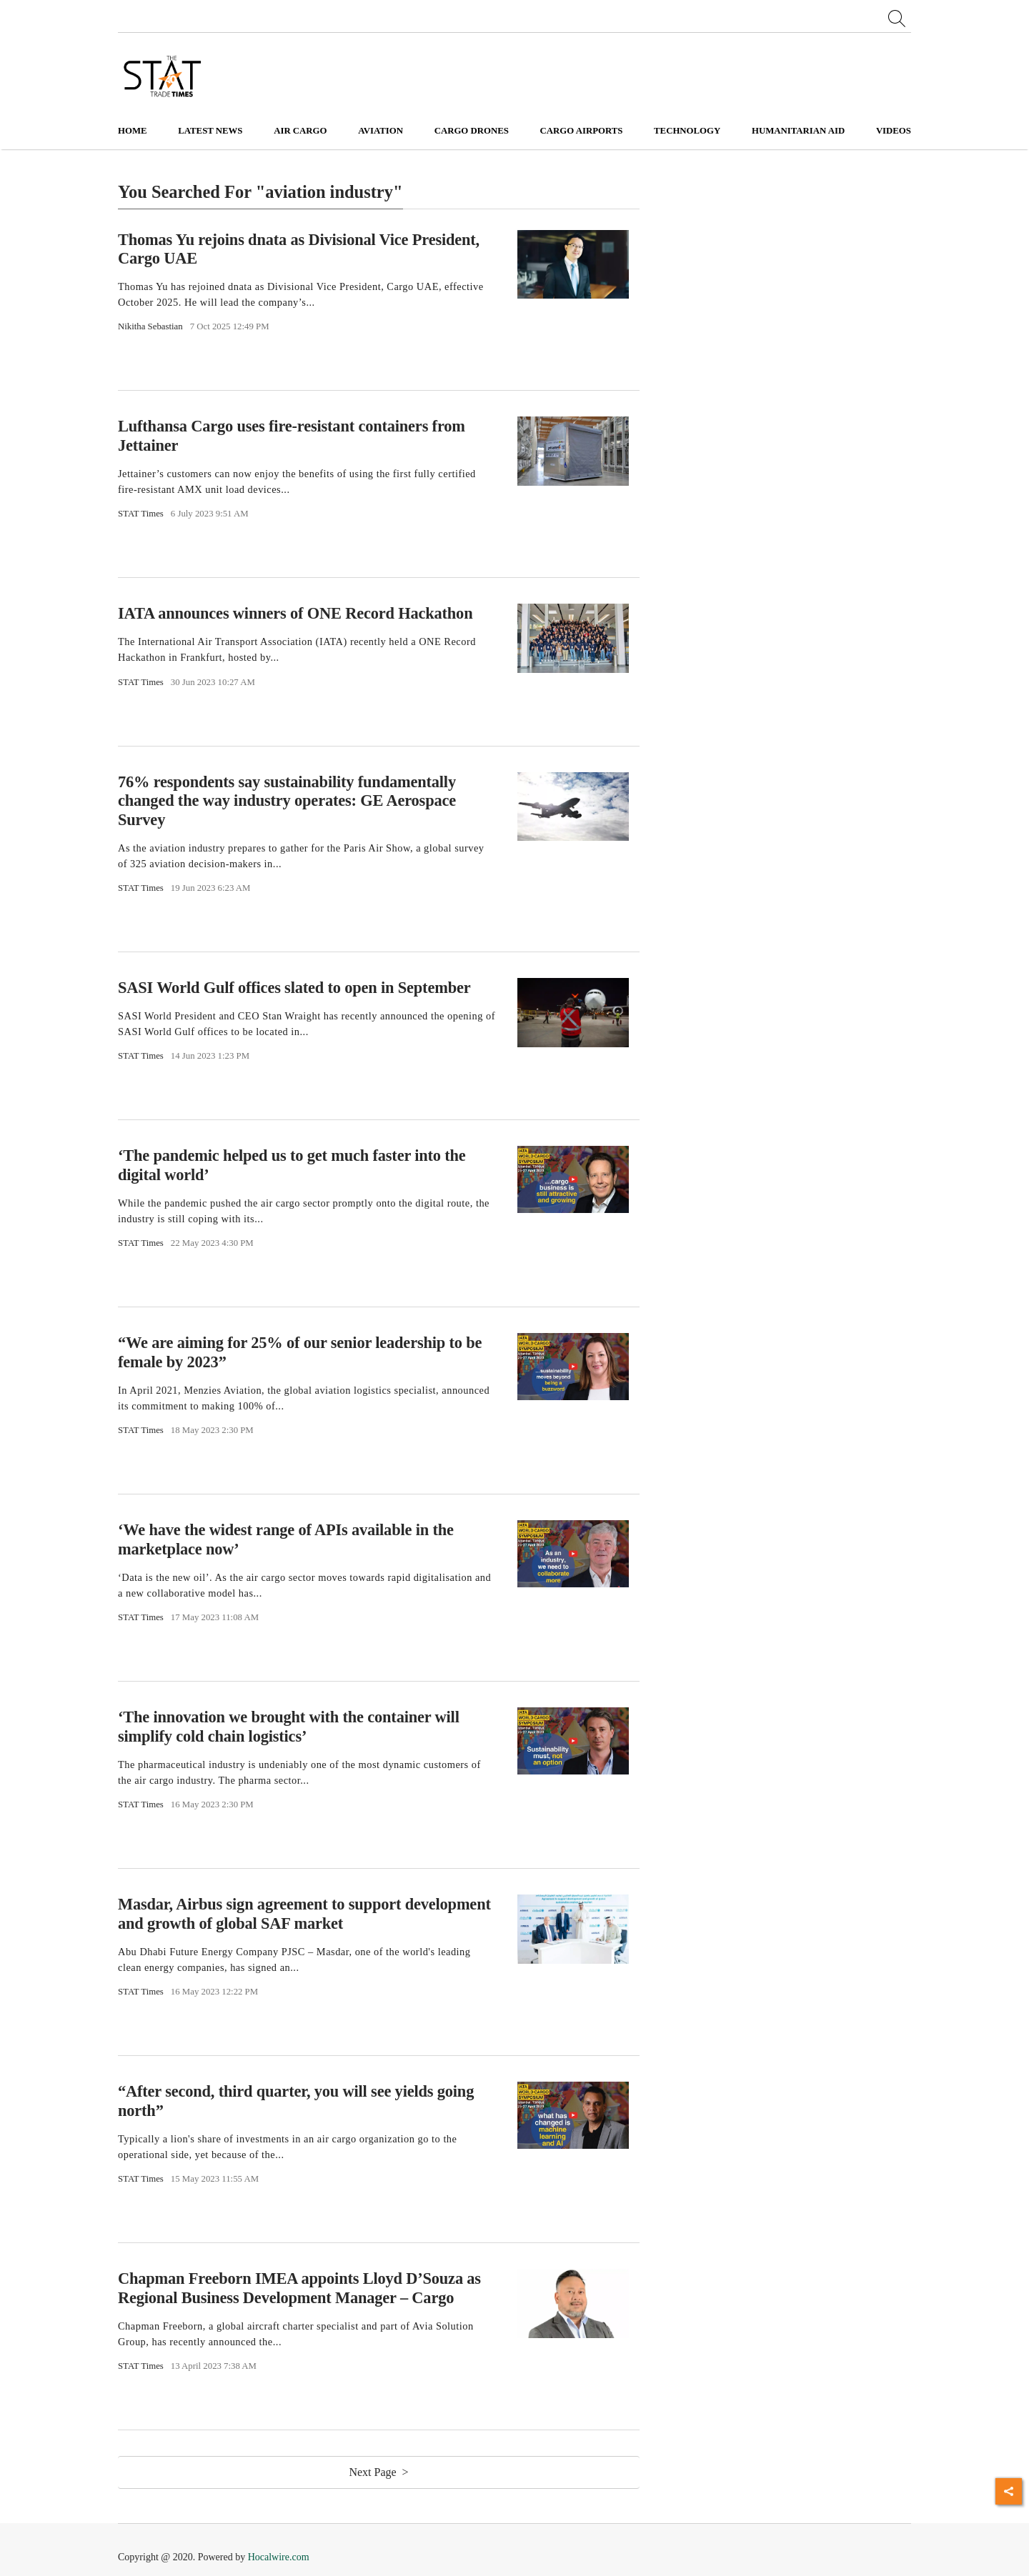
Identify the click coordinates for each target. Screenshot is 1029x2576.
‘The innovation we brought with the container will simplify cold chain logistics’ (288, 1726)
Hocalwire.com (278, 2557)
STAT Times (141, 514)
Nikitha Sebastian (150, 326)
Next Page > (378, 2472)
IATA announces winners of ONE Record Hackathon (295, 613)
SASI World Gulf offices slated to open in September (294, 988)
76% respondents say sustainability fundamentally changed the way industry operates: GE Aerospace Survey (287, 801)
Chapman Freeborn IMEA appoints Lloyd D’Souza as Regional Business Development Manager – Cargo (299, 2288)
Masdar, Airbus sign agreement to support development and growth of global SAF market (304, 1913)
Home (132, 131)
